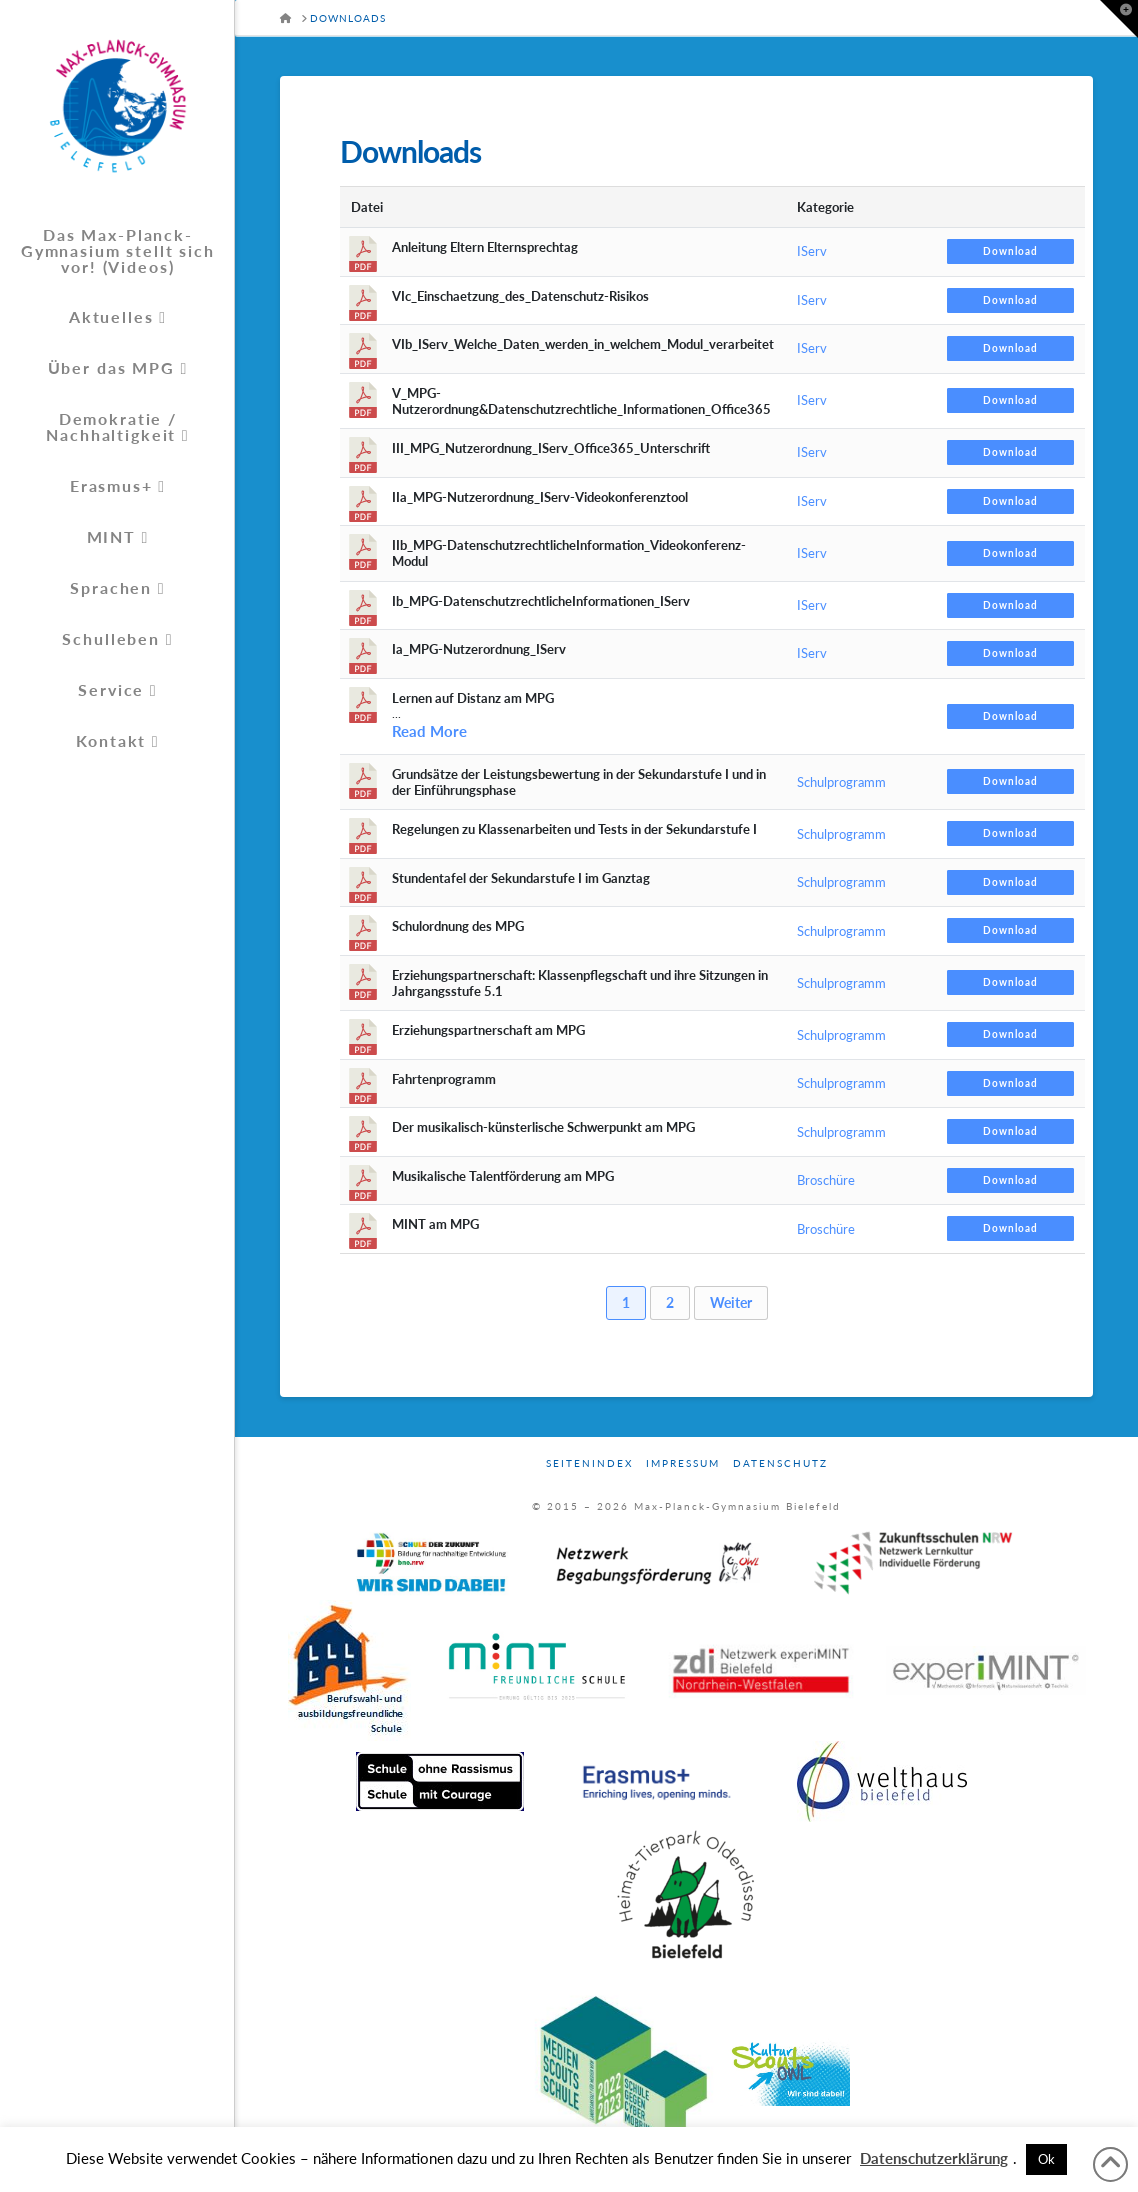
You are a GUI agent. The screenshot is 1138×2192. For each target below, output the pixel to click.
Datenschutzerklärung (934, 2158)
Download (1010, 251)
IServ (812, 251)
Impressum (683, 1463)
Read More (429, 731)
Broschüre (826, 1180)
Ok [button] (1046, 2159)
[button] (1119, 19)
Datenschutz (780, 1463)
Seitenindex (589, 1463)
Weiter (731, 1302)
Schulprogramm (841, 782)
